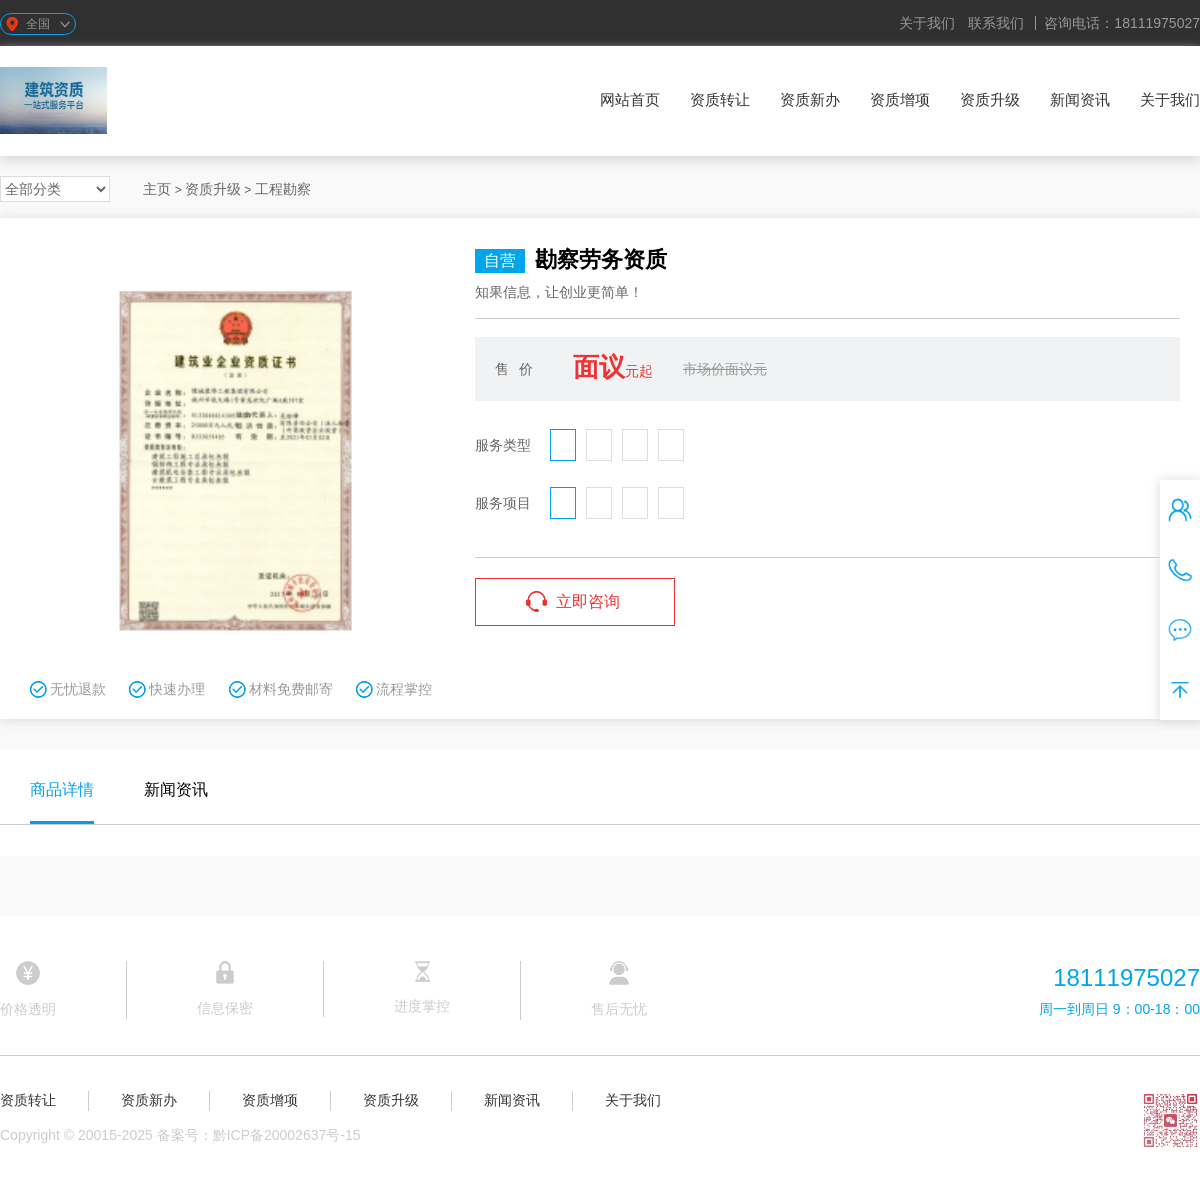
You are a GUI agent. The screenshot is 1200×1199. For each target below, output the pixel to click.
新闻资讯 (1080, 99)
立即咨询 (588, 601)
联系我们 (996, 23)
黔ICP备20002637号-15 (287, 1135)
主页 (157, 189)
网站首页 (630, 99)
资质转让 (720, 99)
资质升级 (990, 99)
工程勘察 (283, 189)
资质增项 (900, 99)
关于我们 (927, 23)
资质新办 (810, 99)
